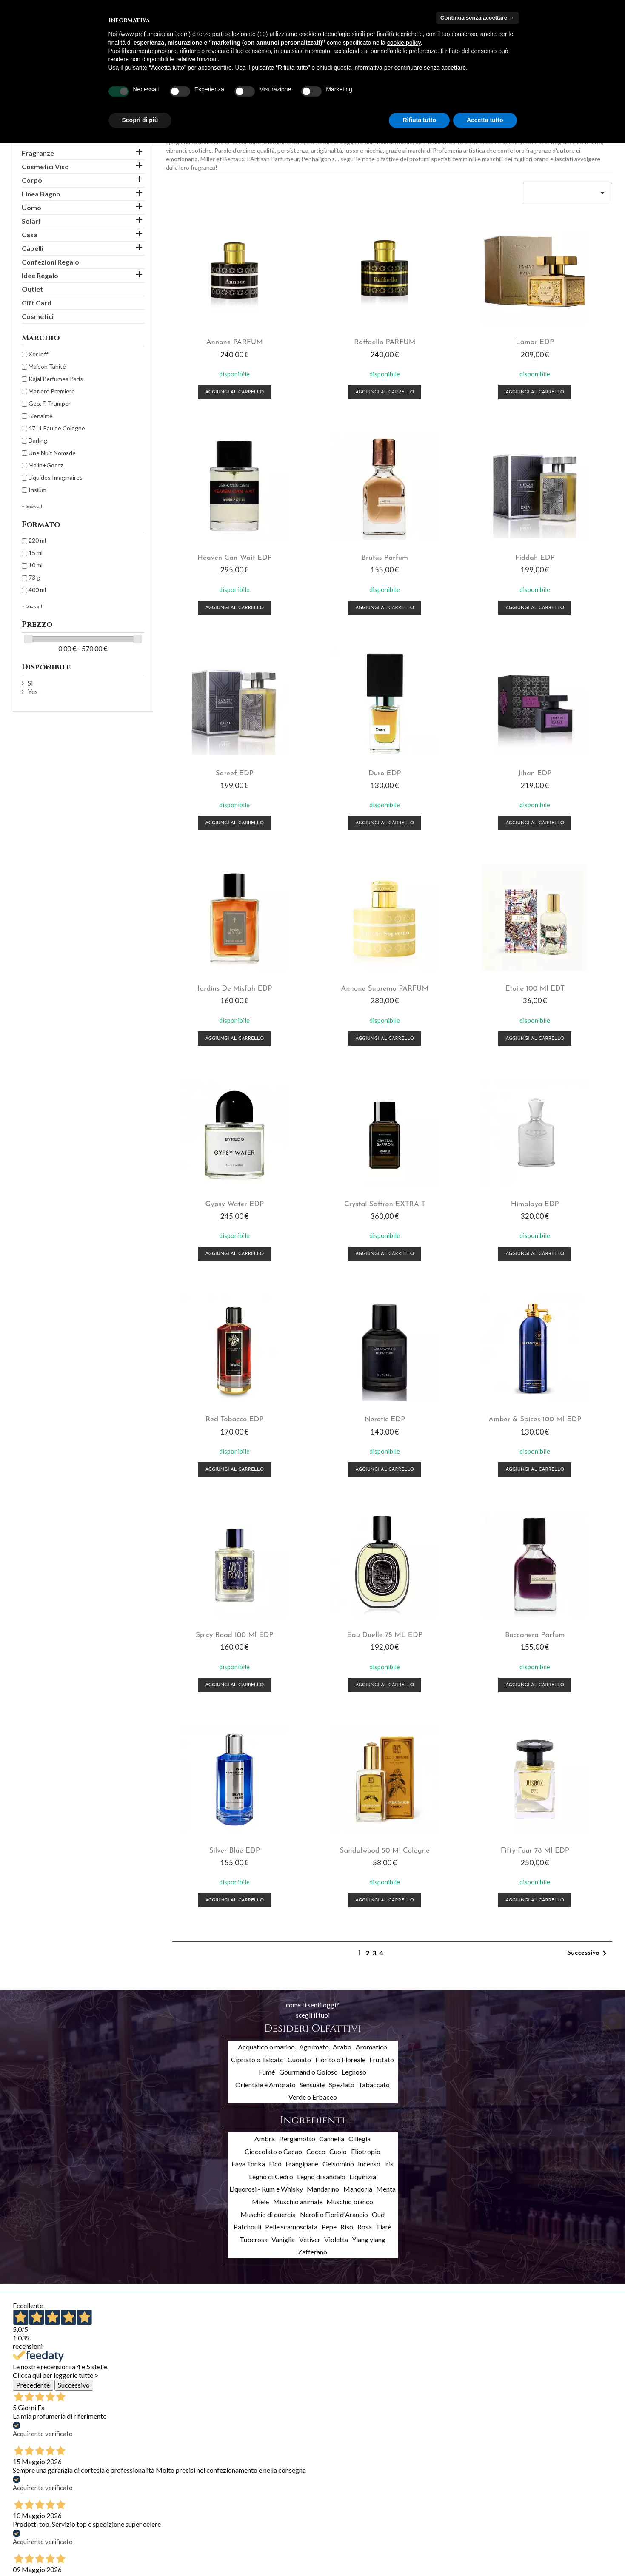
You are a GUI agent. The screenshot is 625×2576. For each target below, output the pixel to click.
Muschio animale (297, 1740)
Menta (386, 1727)
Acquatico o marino (266, 1585)
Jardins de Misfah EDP (331, 757)
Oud (378, 1752)
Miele (260, 1740)
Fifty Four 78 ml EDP (561, 1388)
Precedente (33, 1923)
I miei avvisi (232, 2556)
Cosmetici (38, 316)
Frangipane (301, 1702)
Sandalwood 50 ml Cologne (446, 1388)
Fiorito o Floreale (340, 1597)
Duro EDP (561, 547)
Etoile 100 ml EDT (561, 757)
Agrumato (314, 1585)
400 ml (37, 589)
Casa (29, 235)
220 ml (37, 540)
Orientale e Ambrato (265, 1622)
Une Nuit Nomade (52, 452)
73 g (34, 577)
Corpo (32, 180)
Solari (31, 221)
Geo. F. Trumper (50, 403)
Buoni (224, 2545)
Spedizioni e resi (136, 2501)
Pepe (329, 1765)
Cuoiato (299, 1597)
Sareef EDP (446, 547)
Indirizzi (227, 2534)
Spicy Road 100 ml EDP (446, 1178)
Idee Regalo (40, 275)
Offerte (23, 2501)
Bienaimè (41, 415)
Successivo (588, 1491)
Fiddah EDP (331, 547)
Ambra (264, 1677)
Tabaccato (374, 1622)
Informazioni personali (246, 2501)
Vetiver (309, 1777)
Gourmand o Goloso (308, 1610)
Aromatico (371, 1585)
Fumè (267, 1610)
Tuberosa (254, 1777)
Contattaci (129, 2546)
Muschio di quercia (268, 1752)
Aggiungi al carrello (217, 387)
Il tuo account (250, 2488)
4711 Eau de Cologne (57, 428)
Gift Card (36, 303)
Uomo (31, 207)
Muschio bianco (349, 1740)
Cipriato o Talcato (257, 1597)
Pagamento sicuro (139, 2535)
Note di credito (237, 2523)
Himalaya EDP (446, 967)
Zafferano (312, 1790)
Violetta (336, 1777)
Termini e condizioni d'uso (149, 2512)
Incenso (369, 1702)
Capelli (32, 248)
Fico (275, 1702)
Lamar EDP (446, 337)
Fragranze (38, 153)
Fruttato (381, 1597)
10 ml (36, 565)
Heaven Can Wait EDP (561, 337)
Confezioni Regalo (50, 262)
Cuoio (338, 1689)
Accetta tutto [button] (485, 120)
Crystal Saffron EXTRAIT (331, 967)
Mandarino (323, 1727)
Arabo (342, 1585)
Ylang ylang (368, 1777)
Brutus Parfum (217, 547)
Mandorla (357, 1727)
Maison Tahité (47, 366)
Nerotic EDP (217, 1178)
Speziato (341, 1622)
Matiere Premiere (52, 391)
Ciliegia (359, 1677)
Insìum (37, 489)
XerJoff (38, 354)
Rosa (364, 1765)
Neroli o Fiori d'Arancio (334, 1752)
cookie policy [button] (404, 42)
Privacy (124, 2557)
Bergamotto (297, 1677)
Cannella (331, 1677)
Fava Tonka (248, 1702)
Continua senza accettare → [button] (477, 17)
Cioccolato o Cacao (273, 1689)
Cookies (126, 2568)
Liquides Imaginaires (56, 477)
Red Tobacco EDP (561, 967)
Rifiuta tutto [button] (419, 120)
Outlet (32, 289)
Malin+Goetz (46, 465)
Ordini (225, 2512)
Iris (389, 1702)
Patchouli (247, 1765)
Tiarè (383, 1765)
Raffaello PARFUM (331, 337)
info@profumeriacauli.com (550, 2552)
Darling (38, 440)
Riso (346, 1765)
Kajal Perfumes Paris (56, 378)
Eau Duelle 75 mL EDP (561, 1178)
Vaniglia (283, 1777)
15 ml (36, 552)
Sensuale (312, 1622)
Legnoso (354, 1610)
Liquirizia (362, 1714)
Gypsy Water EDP (217, 967)
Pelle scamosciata (291, 1765)
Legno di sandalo (321, 1714)
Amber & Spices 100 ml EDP (331, 1178)
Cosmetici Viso (45, 166)
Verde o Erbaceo (312, 1635)
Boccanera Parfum (217, 1388)
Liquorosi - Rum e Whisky (266, 1727)
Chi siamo (127, 2524)
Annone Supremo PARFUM (446, 757)
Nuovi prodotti (32, 2512)
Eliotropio (365, 1689)
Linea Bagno (41, 194)
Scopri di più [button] (140, 120)
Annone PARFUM (216, 337)
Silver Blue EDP (331, 1388)
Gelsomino (338, 1702)
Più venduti (28, 2524)
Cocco (315, 1689)
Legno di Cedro (271, 1714)
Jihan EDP (217, 757)
